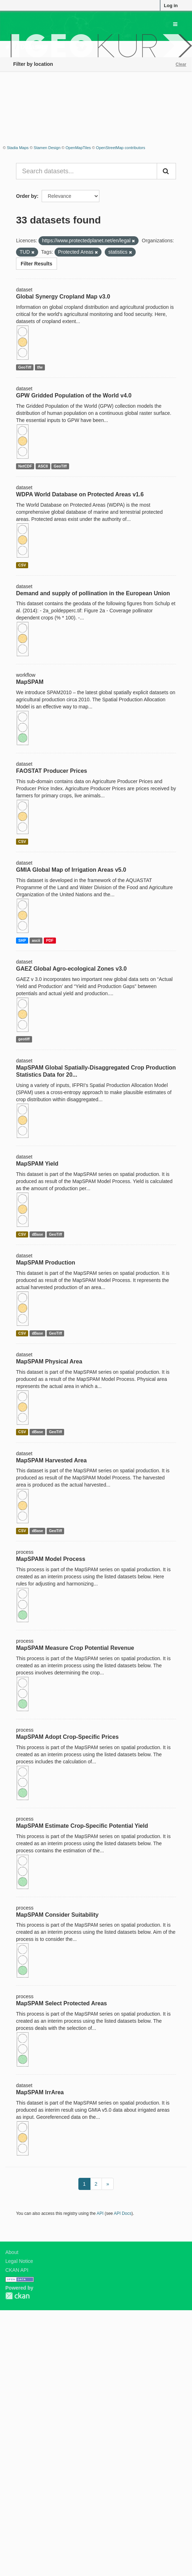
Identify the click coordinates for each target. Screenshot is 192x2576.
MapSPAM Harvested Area (51, 1460)
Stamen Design (47, 148)
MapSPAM (29, 682)
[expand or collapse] (175, 24)
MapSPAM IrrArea (40, 2092)
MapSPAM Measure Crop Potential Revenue (75, 1648)
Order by (26, 196)
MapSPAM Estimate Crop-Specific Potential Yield (82, 1826)
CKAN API (16, 2270)
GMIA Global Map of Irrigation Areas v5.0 (71, 870)
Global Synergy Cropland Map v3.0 (63, 297)
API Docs (123, 2213)
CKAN (17, 2296)
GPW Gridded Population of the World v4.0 (73, 395)
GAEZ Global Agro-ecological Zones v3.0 (71, 969)
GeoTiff (24, 367)
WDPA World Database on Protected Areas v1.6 (80, 494)
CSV (22, 565)
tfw (39, 367)
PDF (49, 940)
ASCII (43, 466)
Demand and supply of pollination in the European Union (93, 593)
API (100, 2213)
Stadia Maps (17, 148)
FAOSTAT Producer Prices (51, 771)
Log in (171, 5)
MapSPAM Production (45, 1263)
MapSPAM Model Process (50, 1559)
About (12, 2252)
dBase (37, 1234)
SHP (22, 940)
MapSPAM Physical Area (49, 1361)
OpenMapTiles (78, 148)
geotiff (24, 1039)
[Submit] (166, 171)
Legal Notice (19, 2261)
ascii (36, 940)
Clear (181, 64)
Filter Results (36, 263)
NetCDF (25, 466)
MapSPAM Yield (37, 1164)
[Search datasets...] (86, 171)
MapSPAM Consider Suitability (57, 1915)
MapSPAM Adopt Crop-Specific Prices (67, 1737)
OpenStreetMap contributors (120, 148)
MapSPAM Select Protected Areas (61, 2003)
